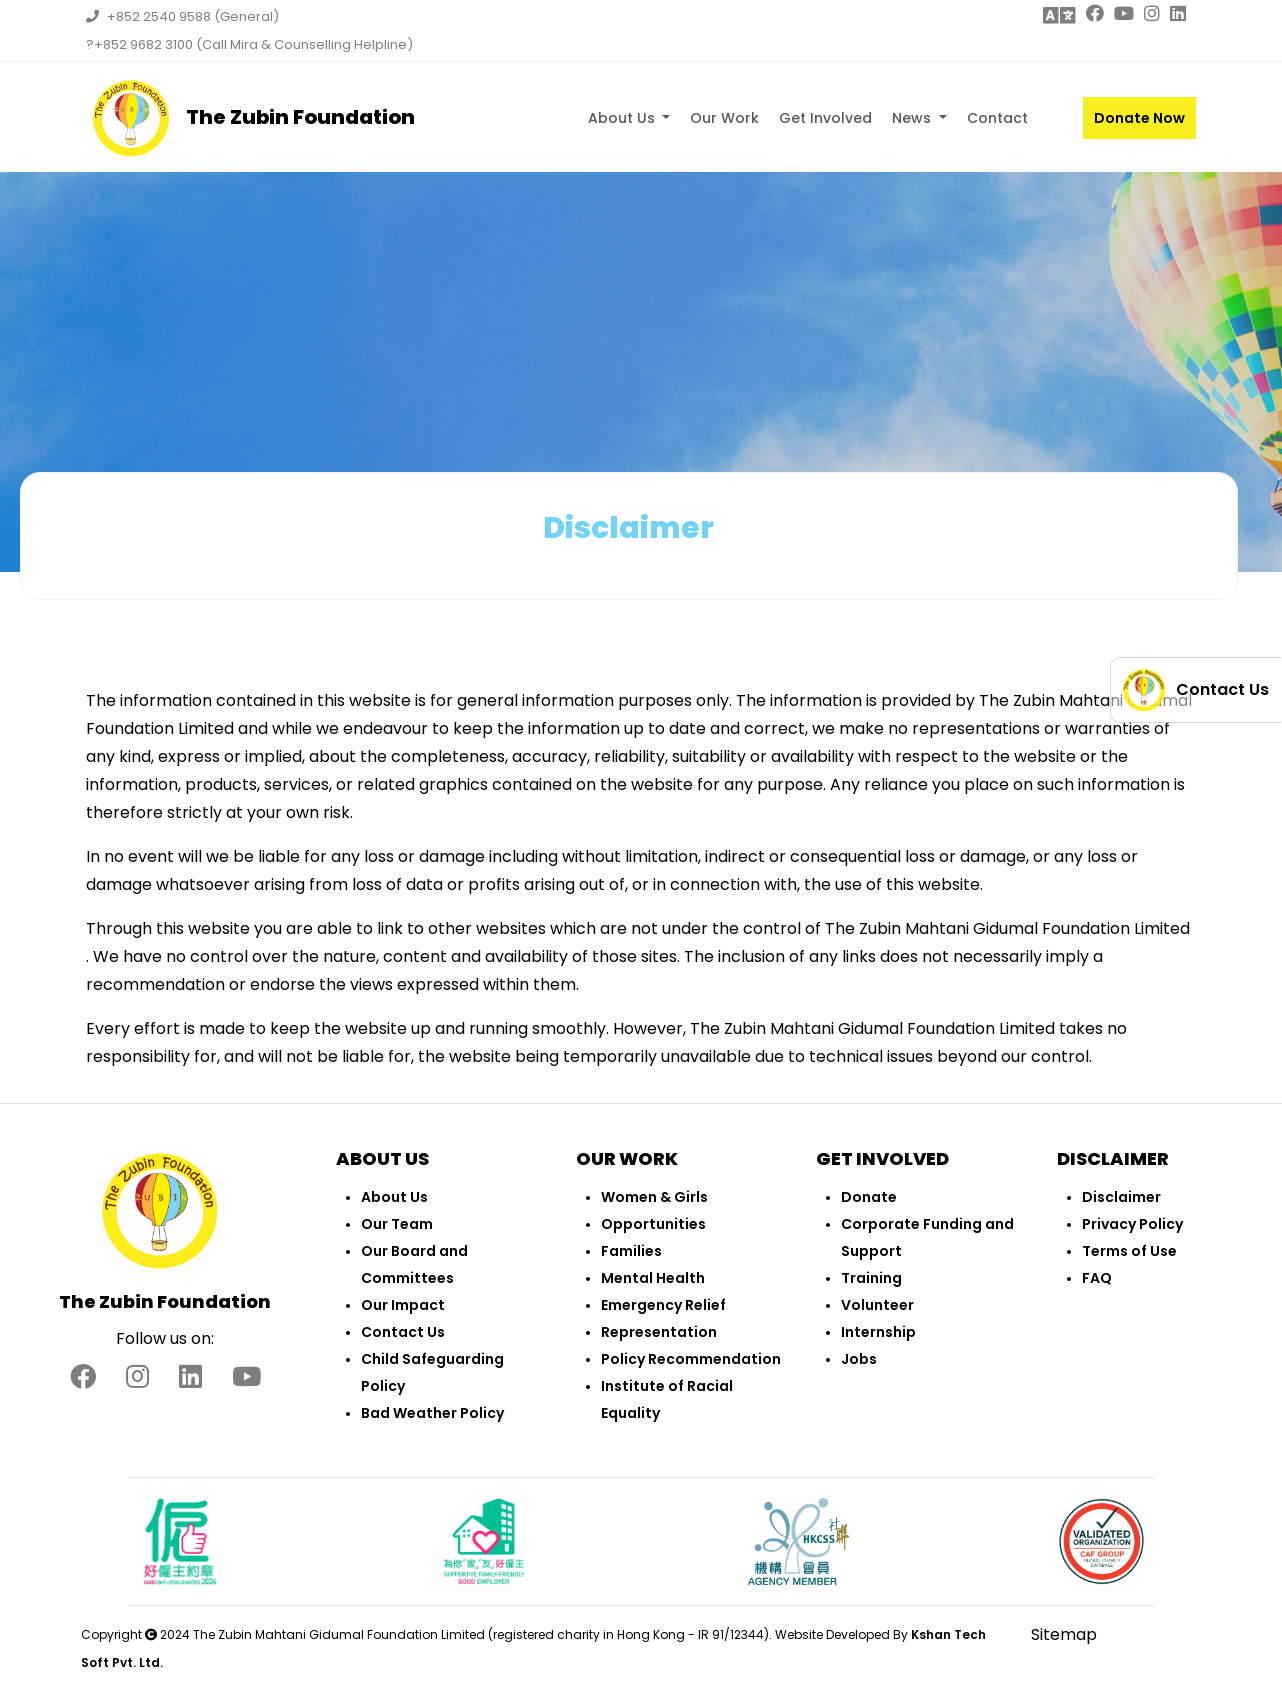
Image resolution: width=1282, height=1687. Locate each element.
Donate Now (1139, 118)
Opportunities (653, 1224)
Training (871, 1278)
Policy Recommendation (691, 1359)
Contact (997, 118)
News (913, 118)
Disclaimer (1121, 1197)
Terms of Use (1129, 1251)
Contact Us (403, 1332)
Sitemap (1064, 1634)
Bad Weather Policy (432, 1413)
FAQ (1097, 1278)
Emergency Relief (663, 1305)
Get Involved (825, 118)
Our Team (397, 1224)
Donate (869, 1197)
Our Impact (403, 1305)
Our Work (724, 118)
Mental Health (653, 1278)
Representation (659, 1332)
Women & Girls (654, 1197)
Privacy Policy (1132, 1224)
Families (631, 1251)
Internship (878, 1332)
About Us (623, 118)
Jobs (859, 1359)
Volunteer (877, 1305)
